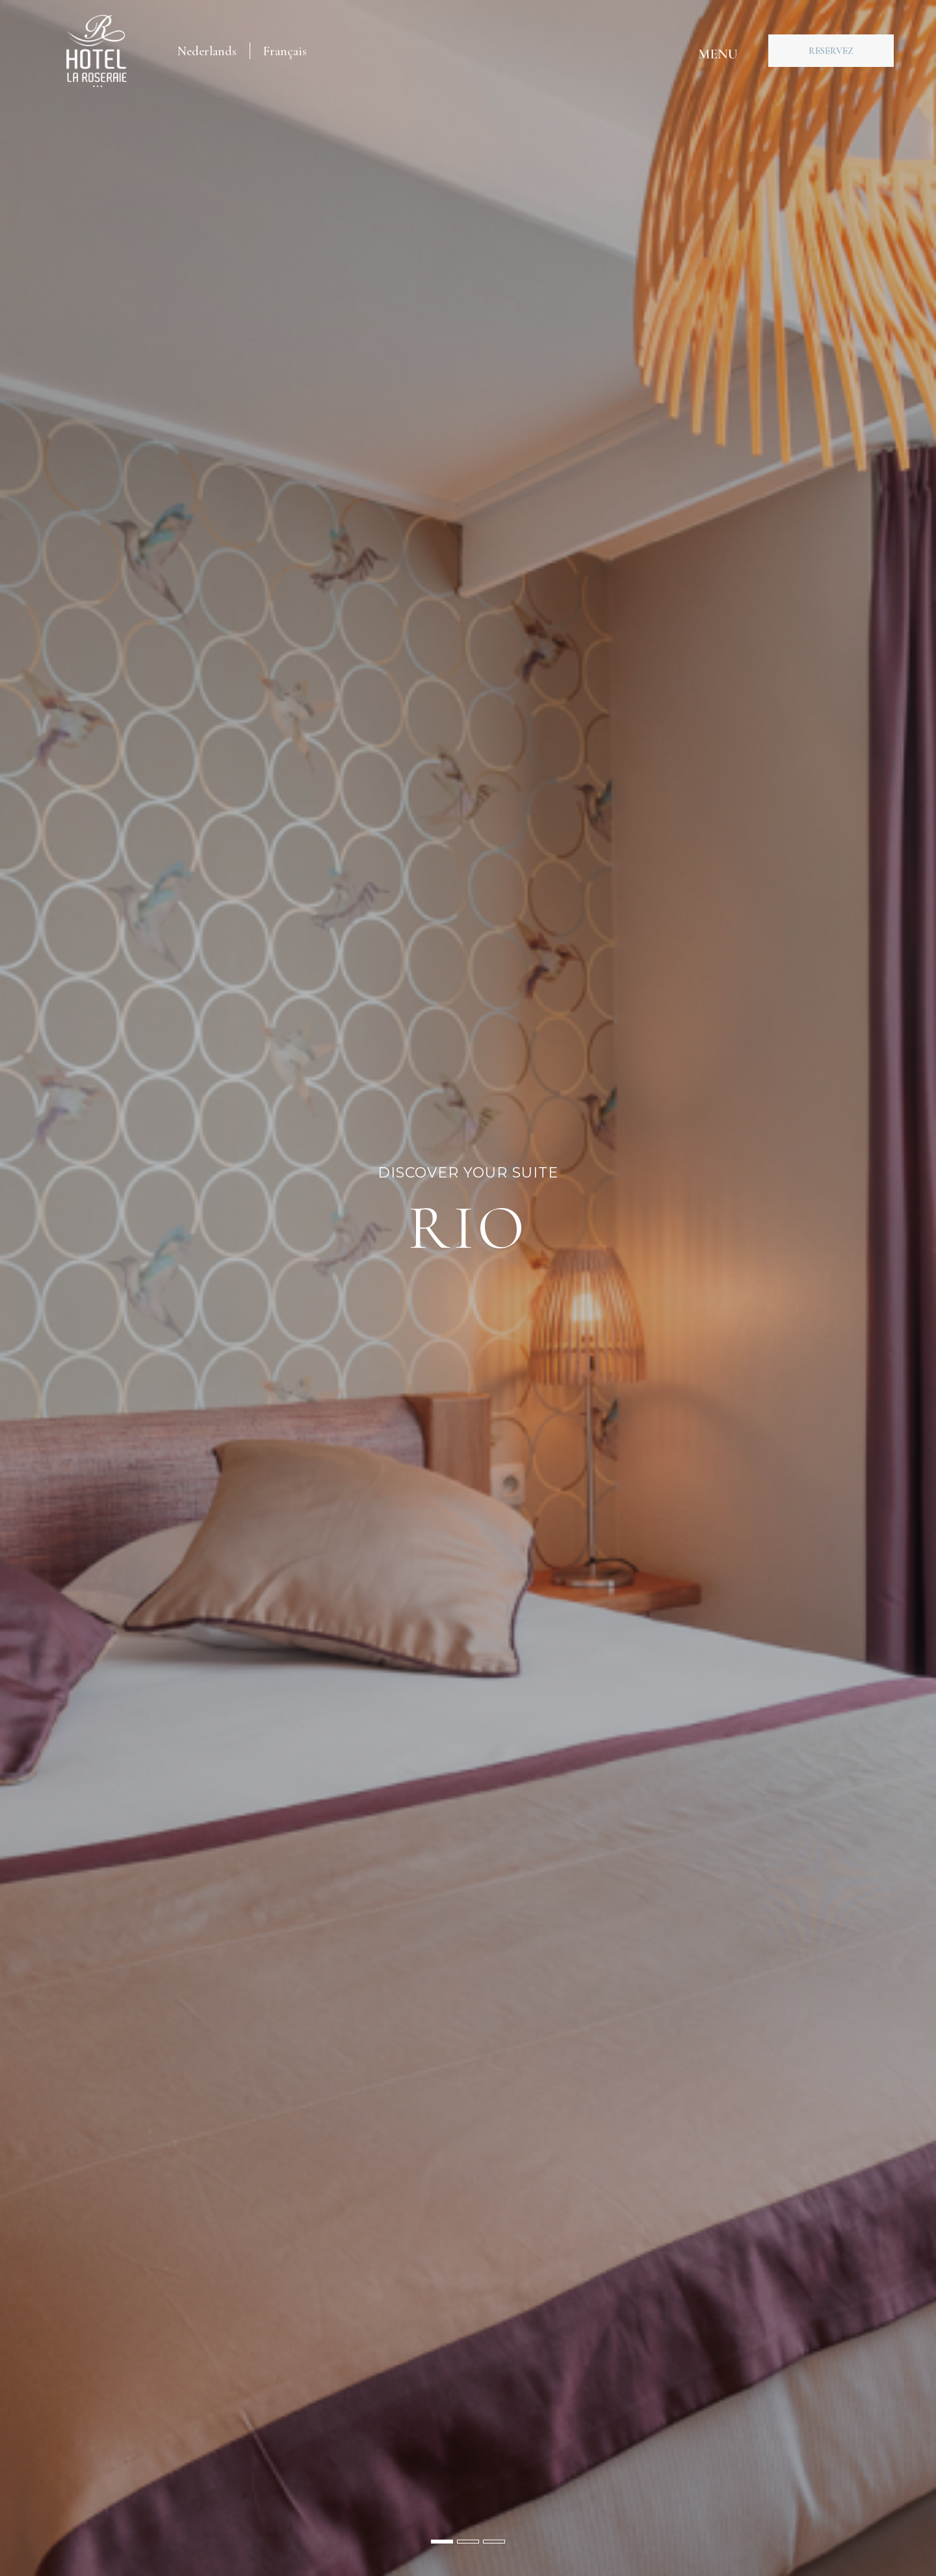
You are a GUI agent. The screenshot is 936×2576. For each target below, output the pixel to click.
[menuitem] (207, 50)
